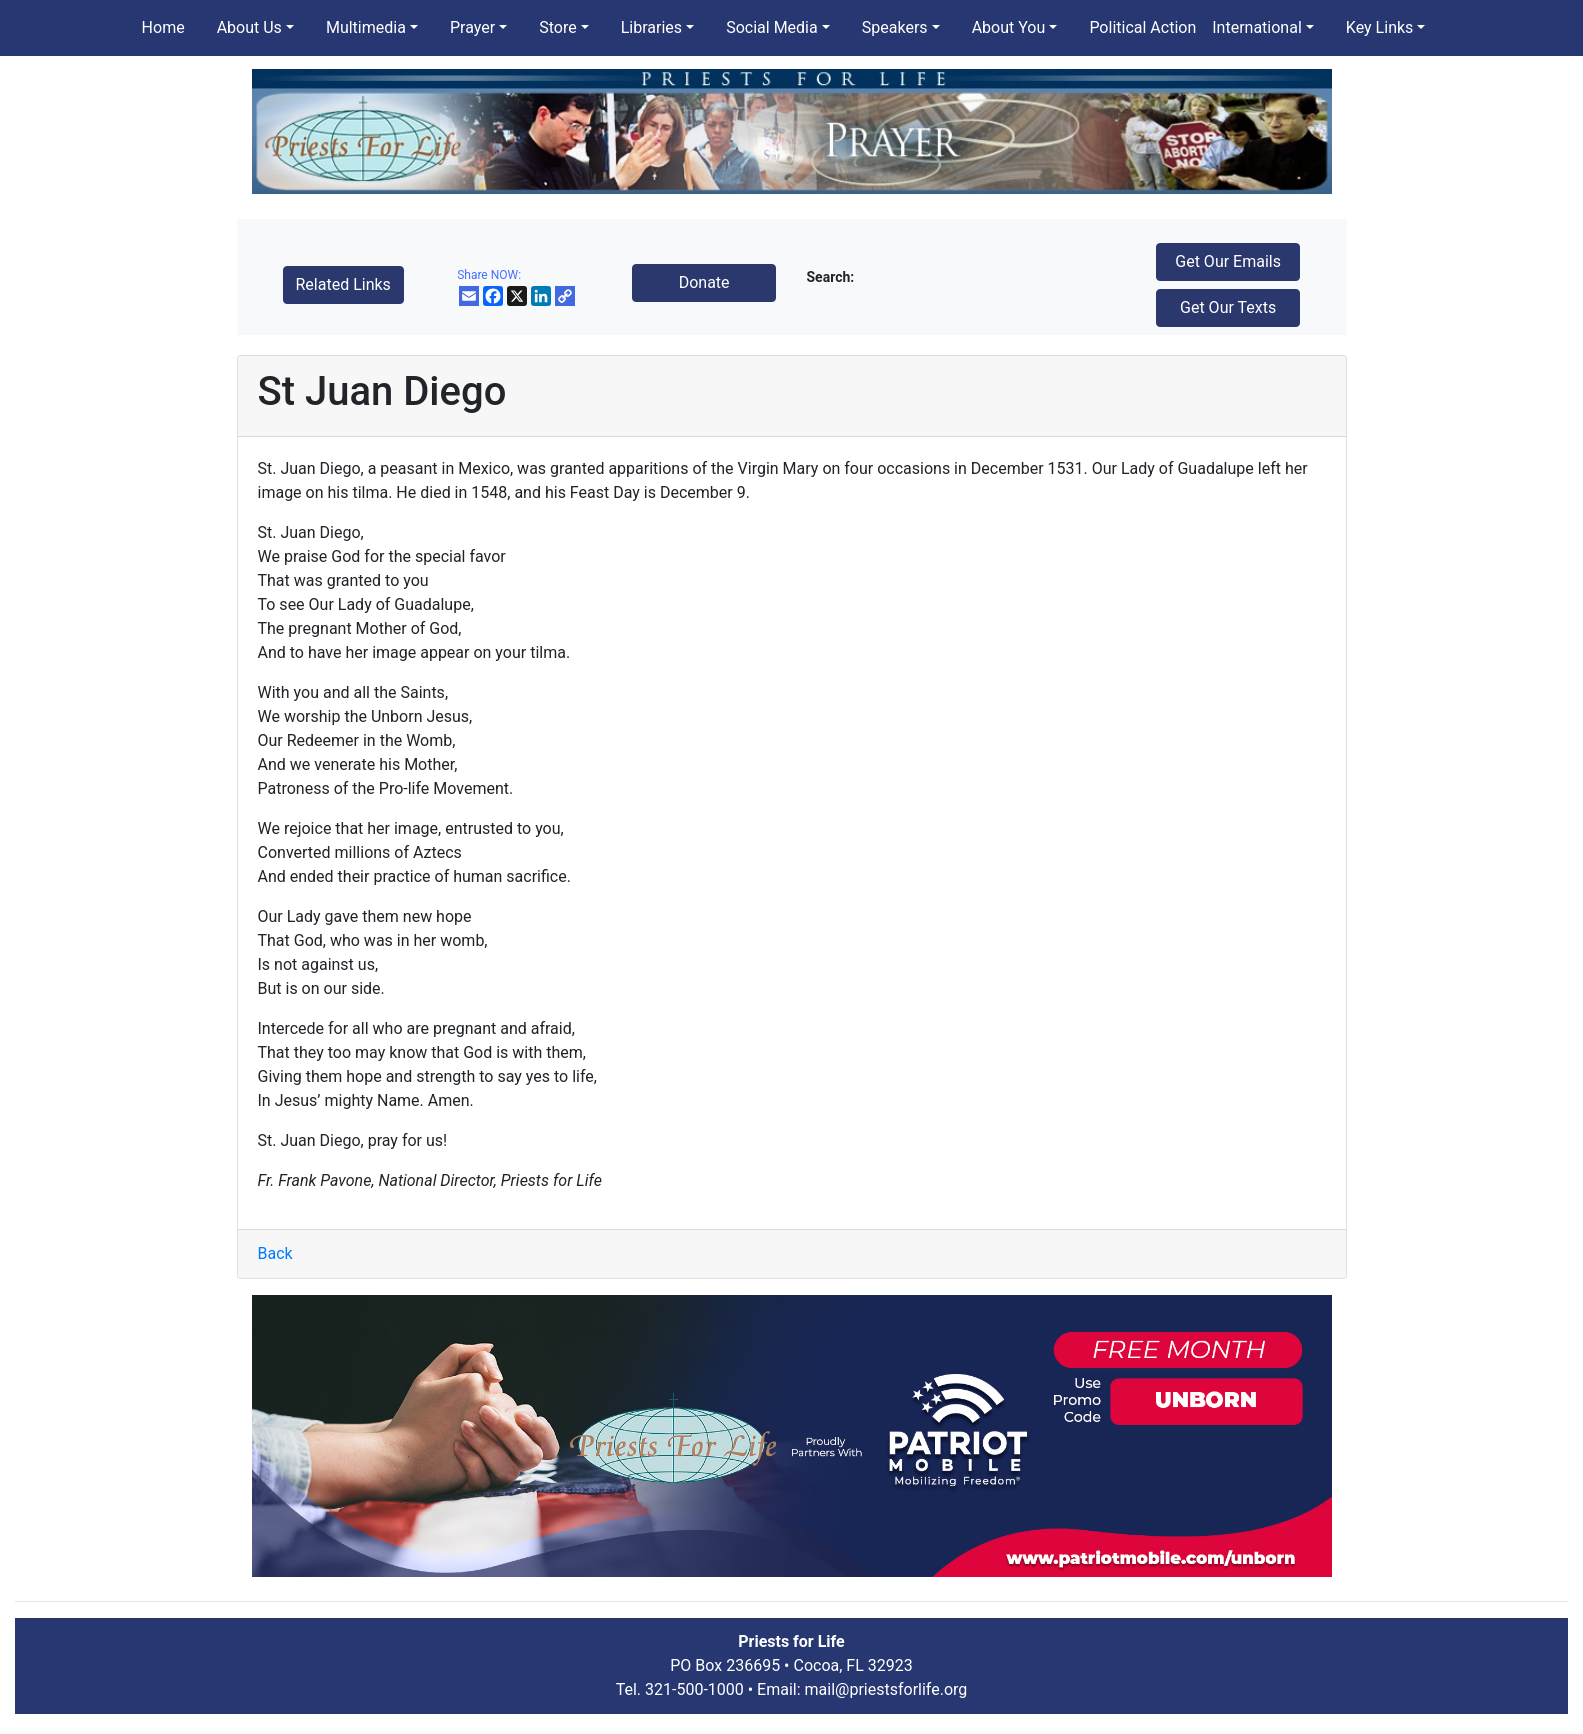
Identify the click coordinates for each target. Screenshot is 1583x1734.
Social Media (772, 27)
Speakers (895, 27)
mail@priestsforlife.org (886, 1689)
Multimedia (366, 27)
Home (163, 27)
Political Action (1142, 27)
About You (1009, 27)
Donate (704, 282)
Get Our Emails (1228, 261)
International (1257, 27)
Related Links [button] (343, 284)
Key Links (1379, 27)
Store (557, 27)
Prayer (472, 27)
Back (275, 1253)
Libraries (651, 27)
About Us (249, 27)
